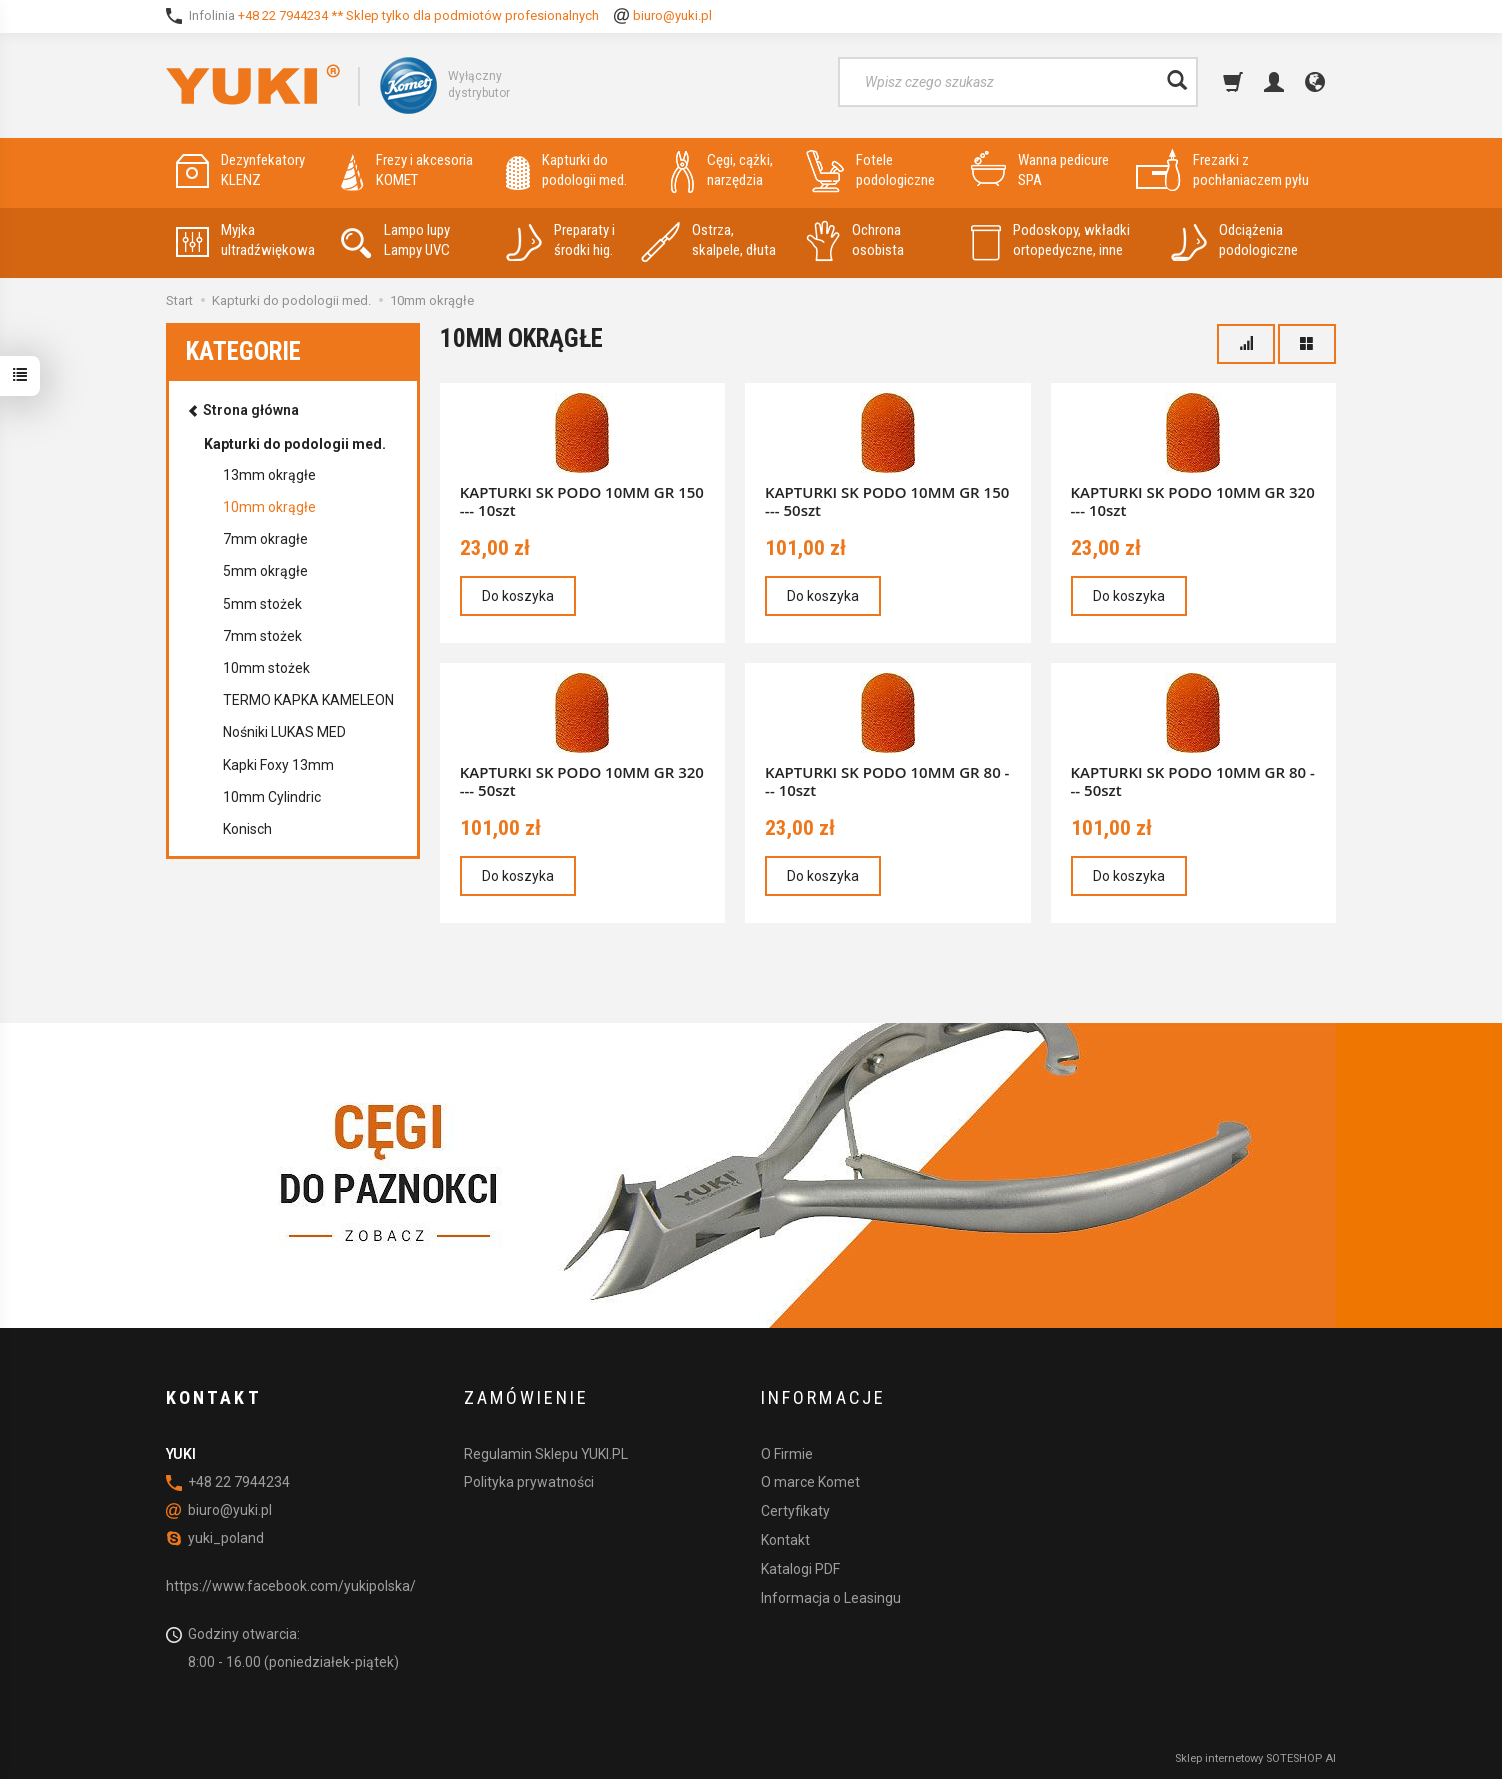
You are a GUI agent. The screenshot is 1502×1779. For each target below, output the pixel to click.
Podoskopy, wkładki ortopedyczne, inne (1050, 240)
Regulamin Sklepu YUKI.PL (546, 1454)
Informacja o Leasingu (831, 1598)
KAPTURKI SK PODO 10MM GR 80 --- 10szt (887, 781)
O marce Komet (810, 1482)
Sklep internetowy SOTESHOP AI (1255, 1758)
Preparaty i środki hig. (560, 240)
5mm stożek (262, 604)
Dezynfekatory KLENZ (240, 170)
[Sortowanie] (1246, 344)
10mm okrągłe (269, 507)
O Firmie (787, 1454)
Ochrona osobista (855, 240)
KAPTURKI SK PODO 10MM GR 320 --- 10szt (1193, 501)
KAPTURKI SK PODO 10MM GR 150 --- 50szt (887, 501)
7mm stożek (262, 636)
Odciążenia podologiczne (1234, 240)
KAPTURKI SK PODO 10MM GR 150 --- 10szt (582, 501)
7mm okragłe (265, 539)
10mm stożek (266, 668)
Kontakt (785, 1540)
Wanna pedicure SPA (1040, 170)
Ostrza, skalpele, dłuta (708, 240)
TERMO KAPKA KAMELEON (308, 700)
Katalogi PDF (800, 1569)
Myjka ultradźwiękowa (245, 240)
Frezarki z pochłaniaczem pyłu (1222, 170)
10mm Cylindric (272, 797)
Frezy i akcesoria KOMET (407, 170)
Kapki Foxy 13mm (278, 765)
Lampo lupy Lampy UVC (395, 240)
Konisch (247, 829)
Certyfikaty (795, 1511)
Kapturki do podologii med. (566, 170)
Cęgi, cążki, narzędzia (722, 170)
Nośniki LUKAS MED (284, 732)
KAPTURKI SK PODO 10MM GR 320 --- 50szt (582, 781)
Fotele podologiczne (870, 170)
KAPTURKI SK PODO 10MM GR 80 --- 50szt (1193, 781)
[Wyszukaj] (1177, 82)
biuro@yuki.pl (672, 15)
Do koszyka (518, 596)
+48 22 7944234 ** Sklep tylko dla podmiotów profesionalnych (418, 15)
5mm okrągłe (265, 571)
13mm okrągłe (269, 475)
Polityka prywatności (529, 1482)
